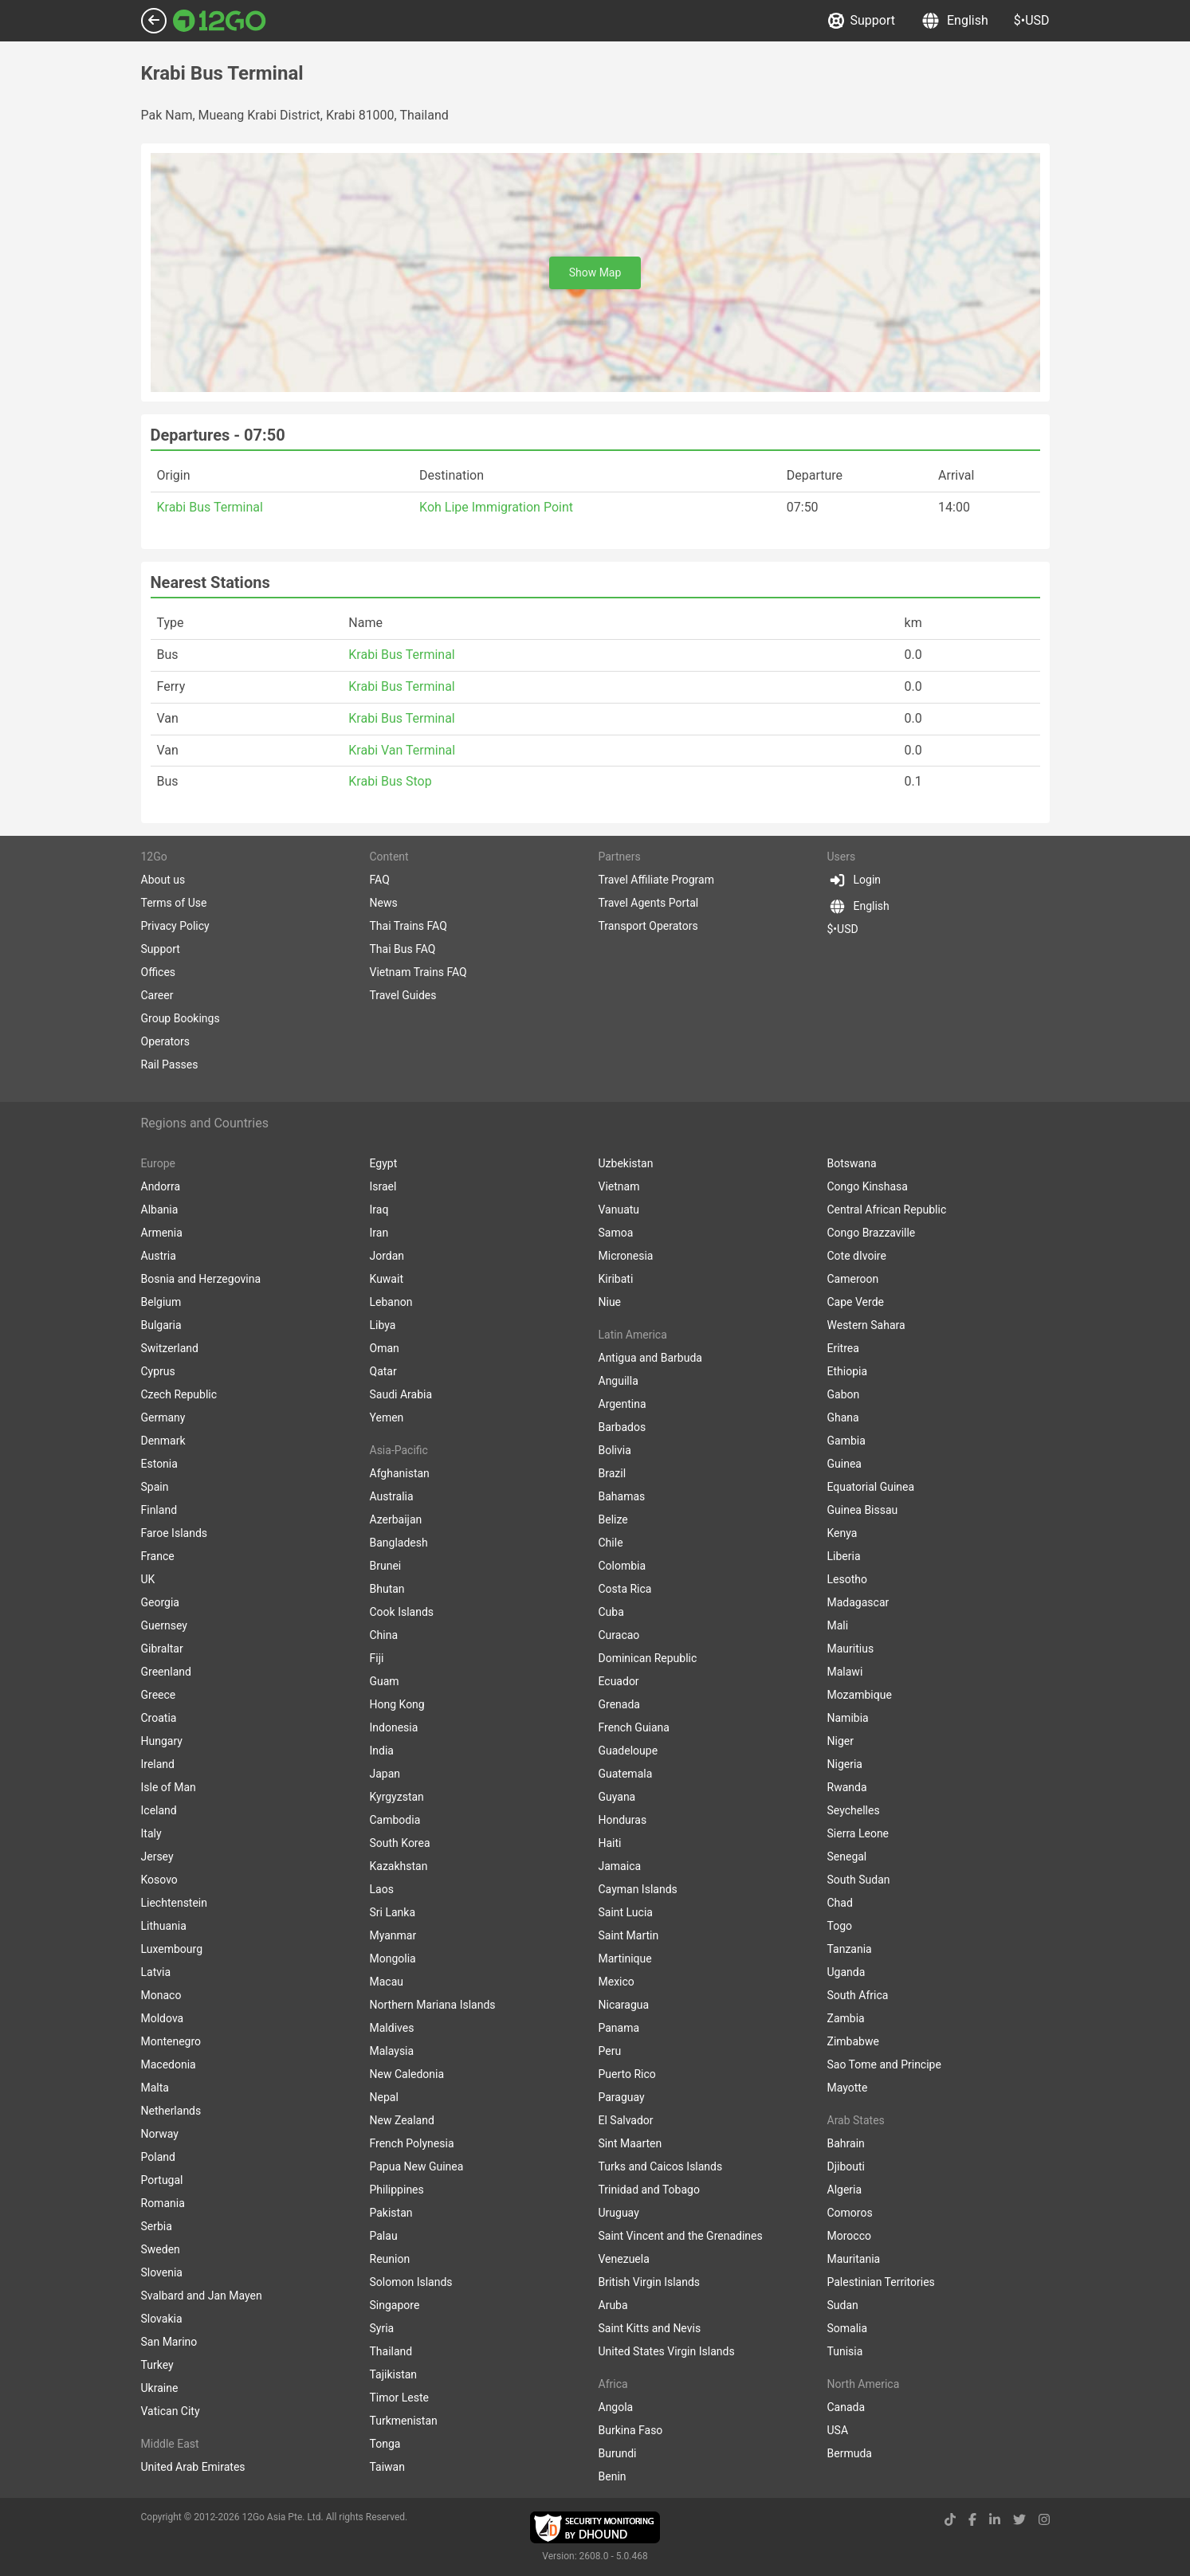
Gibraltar (162, 1648)
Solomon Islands (411, 2282)
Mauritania (854, 2259)
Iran (379, 1232)
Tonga (385, 2443)
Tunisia (845, 2351)
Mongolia (393, 1958)
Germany (163, 1417)
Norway (160, 2133)
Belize (613, 1519)
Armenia (162, 1232)
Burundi (618, 2453)
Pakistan (391, 2212)
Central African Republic (887, 1209)
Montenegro (171, 2041)
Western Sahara (866, 1325)
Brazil (612, 1473)
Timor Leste (399, 2397)
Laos (382, 1889)
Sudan (842, 2305)
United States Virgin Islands (667, 2351)
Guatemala (626, 1773)
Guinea (844, 1463)
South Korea (400, 1843)
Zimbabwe (853, 2041)
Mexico (616, 1981)
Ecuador (619, 1681)
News (384, 902)
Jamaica (620, 1866)
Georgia (160, 1602)
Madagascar (858, 1602)
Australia (392, 1496)
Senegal (847, 1856)
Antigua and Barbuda (650, 1357)
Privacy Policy (175, 925)
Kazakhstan (399, 1866)
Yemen (387, 1417)
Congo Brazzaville (871, 1232)
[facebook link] (972, 2519)
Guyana (617, 1796)
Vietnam (619, 1186)
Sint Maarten (630, 2143)
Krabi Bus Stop (389, 781)
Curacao (619, 1635)
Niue (610, 1302)
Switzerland (169, 1348)
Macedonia (168, 2064)
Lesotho (847, 1579)
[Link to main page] (219, 20)
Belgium (161, 1302)
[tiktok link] (950, 2519)
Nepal (384, 2097)
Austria (158, 1255)
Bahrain (846, 2143)
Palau (384, 2235)
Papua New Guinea (417, 2166)
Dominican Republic (648, 1658)
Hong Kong (397, 1704)
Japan (385, 1773)
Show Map (595, 272)
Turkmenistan (404, 2420)
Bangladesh (399, 1542)
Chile (611, 1542)
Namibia (848, 1717)
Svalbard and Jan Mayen (201, 2295)
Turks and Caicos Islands (661, 2166)
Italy (151, 1833)
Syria (382, 2328)
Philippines (397, 2189)
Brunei (386, 1565)
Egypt (384, 1163)
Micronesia (626, 1255)
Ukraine (160, 2388)
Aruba (613, 2305)
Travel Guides (403, 995)
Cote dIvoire (856, 1255)
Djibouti (846, 2166)
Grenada (619, 1704)
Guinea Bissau (862, 1510)
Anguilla (618, 1380)
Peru (610, 2051)
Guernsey (164, 1625)
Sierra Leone (858, 1833)
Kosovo (159, 1879)
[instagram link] (1044, 2519)
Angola (616, 2407)
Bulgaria (161, 1325)
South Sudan (858, 1879)
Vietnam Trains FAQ (418, 972)
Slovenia (162, 2272)
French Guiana (634, 1727)
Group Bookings (180, 1018)
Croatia (159, 1717)
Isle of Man (168, 1787)
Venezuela (624, 2259)
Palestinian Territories (881, 2282)
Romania (163, 2203)
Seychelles (853, 1810)
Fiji (377, 1658)
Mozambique (859, 1694)
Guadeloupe (628, 1750)
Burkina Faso (631, 2430)
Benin (612, 2476)
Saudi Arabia (401, 1394)
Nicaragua (624, 2004)
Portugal (162, 2180)
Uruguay (619, 2212)
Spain (155, 1486)
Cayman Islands (638, 1889)
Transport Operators (648, 925)
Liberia (844, 1556)
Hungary (162, 1741)
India (382, 1750)
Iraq (379, 1209)
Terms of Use (174, 902)
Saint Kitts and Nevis (650, 2328)
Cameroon (853, 1278)
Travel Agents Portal (649, 902)
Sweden (160, 2249)
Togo (840, 1925)
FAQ (380, 879)
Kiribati (616, 1278)
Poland (158, 2157)
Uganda (846, 1972)
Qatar (383, 1371)
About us (163, 879)
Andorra (161, 1186)
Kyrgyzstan (397, 1796)
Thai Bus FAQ (403, 949)
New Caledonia (407, 2074)
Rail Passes (169, 1064)
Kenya (842, 1533)
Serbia (156, 2226)
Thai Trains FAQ (408, 925)
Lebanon (391, 1302)
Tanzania (849, 1949)
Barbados (622, 1427)
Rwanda (847, 1787)
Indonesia (394, 1727)
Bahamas (622, 1496)
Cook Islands (402, 1612)
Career (157, 995)
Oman (384, 1348)
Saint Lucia (626, 1912)
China (384, 1635)
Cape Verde (855, 1302)
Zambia (846, 2018)
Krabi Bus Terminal (210, 507)
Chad (840, 1902)
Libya (383, 1325)
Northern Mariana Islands (433, 2004)
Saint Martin (629, 1935)
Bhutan (387, 1588)
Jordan (387, 1255)
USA (838, 2430)
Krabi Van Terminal (401, 750)
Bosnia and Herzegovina (201, 1278)
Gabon (843, 1394)
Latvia (156, 1972)
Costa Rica (625, 1588)
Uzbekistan (626, 1163)
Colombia (622, 1565)
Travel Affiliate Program (656, 879)
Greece (158, 1694)
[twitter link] (1019, 2519)
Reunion (390, 2259)
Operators (165, 1041)
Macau (387, 1981)
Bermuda (849, 2453)
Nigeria (844, 1764)
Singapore (395, 2305)
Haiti (610, 1843)
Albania (160, 1209)
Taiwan (387, 2466)
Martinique (625, 1958)
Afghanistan (400, 1473)
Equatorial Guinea (871, 1486)
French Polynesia (412, 2143)
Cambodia (395, 1819)
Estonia (159, 1463)
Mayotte (847, 2087)
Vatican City (170, 2411)
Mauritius (850, 1648)
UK (148, 1579)
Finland (159, 1510)
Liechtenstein (174, 1902)
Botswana (852, 1163)
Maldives (392, 2027)
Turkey (157, 2364)
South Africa (858, 1995)
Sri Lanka (393, 1912)
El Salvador (626, 2120)
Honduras (623, 1819)
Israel (383, 1186)
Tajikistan (394, 2374)
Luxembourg (172, 1949)
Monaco (161, 1995)
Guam (384, 1681)
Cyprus (158, 1371)
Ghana (843, 1417)
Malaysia (392, 2051)
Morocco (849, 2235)
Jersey (157, 1856)
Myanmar (393, 1935)
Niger (840, 1741)
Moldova (162, 2018)
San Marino (169, 2341)
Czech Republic (179, 1394)
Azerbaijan (396, 1519)
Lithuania (164, 1925)
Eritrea (843, 1348)
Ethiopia (847, 1371)
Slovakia (162, 2318)
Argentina (622, 1404)
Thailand (391, 2351)
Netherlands (171, 2110)
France (158, 1556)
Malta (155, 2087)
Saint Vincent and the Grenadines (681, 2235)
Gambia (846, 1440)
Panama (619, 2027)
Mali (838, 1625)
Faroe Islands (174, 1533)
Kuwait (386, 1278)
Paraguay (622, 2097)
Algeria (844, 2189)
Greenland (166, 1671)
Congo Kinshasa (867, 1186)
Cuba (611, 1612)
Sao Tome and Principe (884, 2064)
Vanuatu (619, 1209)
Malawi (845, 1671)
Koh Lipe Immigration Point (496, 507)
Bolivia (615, 1450)
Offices (158, 972)
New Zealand (402, 2120)
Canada (846, 2407)
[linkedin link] (994, 2519)
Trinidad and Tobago (649, 2189)
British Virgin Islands (650, 2282)
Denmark (163, 1440)
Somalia (847, 2328)
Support (861, 21)
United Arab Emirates (193, 2466)
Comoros (850, 2212)
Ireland (158, 1764)
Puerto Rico (627, 2074)
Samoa (616, 1232)
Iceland (159, 1810)
